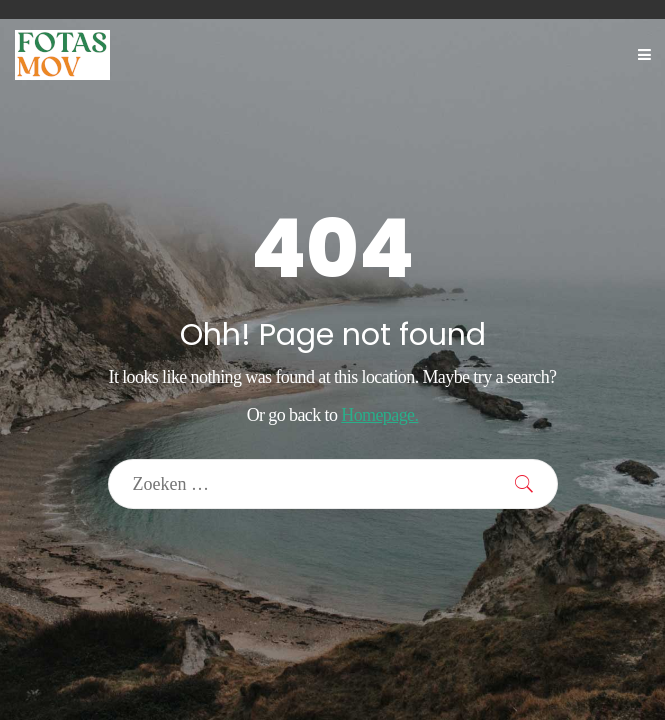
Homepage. (379, 415)
